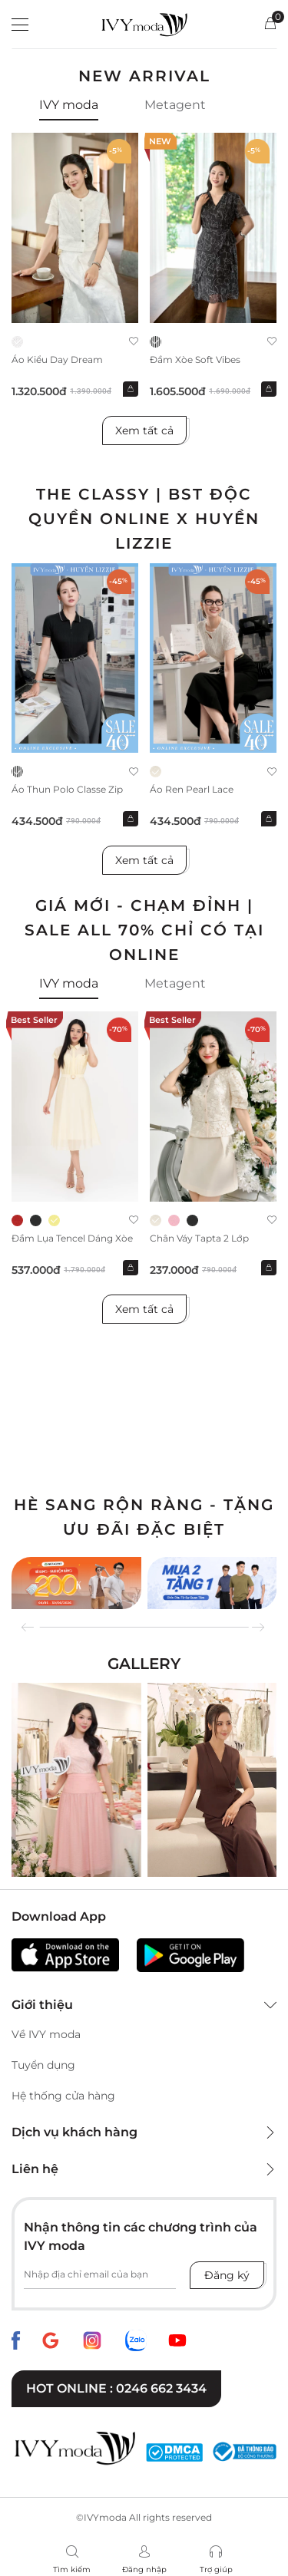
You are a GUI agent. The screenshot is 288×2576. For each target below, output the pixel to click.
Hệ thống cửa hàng (63, 2096)
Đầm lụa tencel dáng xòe (72, 1238)
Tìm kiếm (72, 2569)
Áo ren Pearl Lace (191, 789)
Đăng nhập (144, 2569)
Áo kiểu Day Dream (57, 359)
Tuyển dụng (43, 2065)
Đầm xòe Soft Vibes (195, 359)
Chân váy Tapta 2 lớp (199, 1238)
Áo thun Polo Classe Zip (67, 789)
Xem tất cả (144, 430)
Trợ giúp (216, 2569)
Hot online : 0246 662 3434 (116, 2388)
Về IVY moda (46, 2034)
